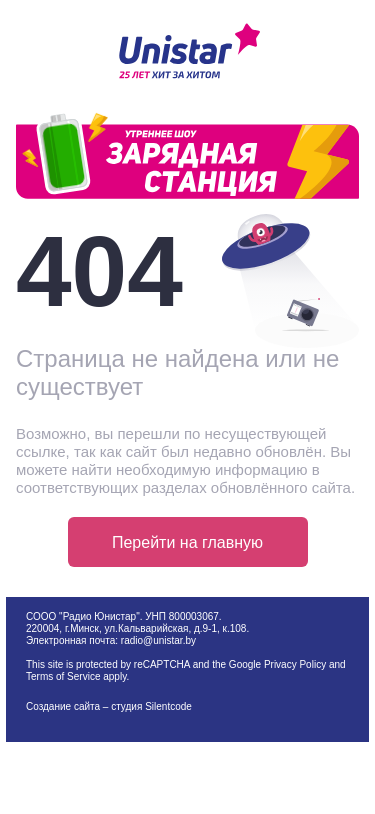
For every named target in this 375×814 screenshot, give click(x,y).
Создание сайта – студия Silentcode (109, 706)
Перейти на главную (187, 542)
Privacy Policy (295, 664)
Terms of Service (63, 676)
